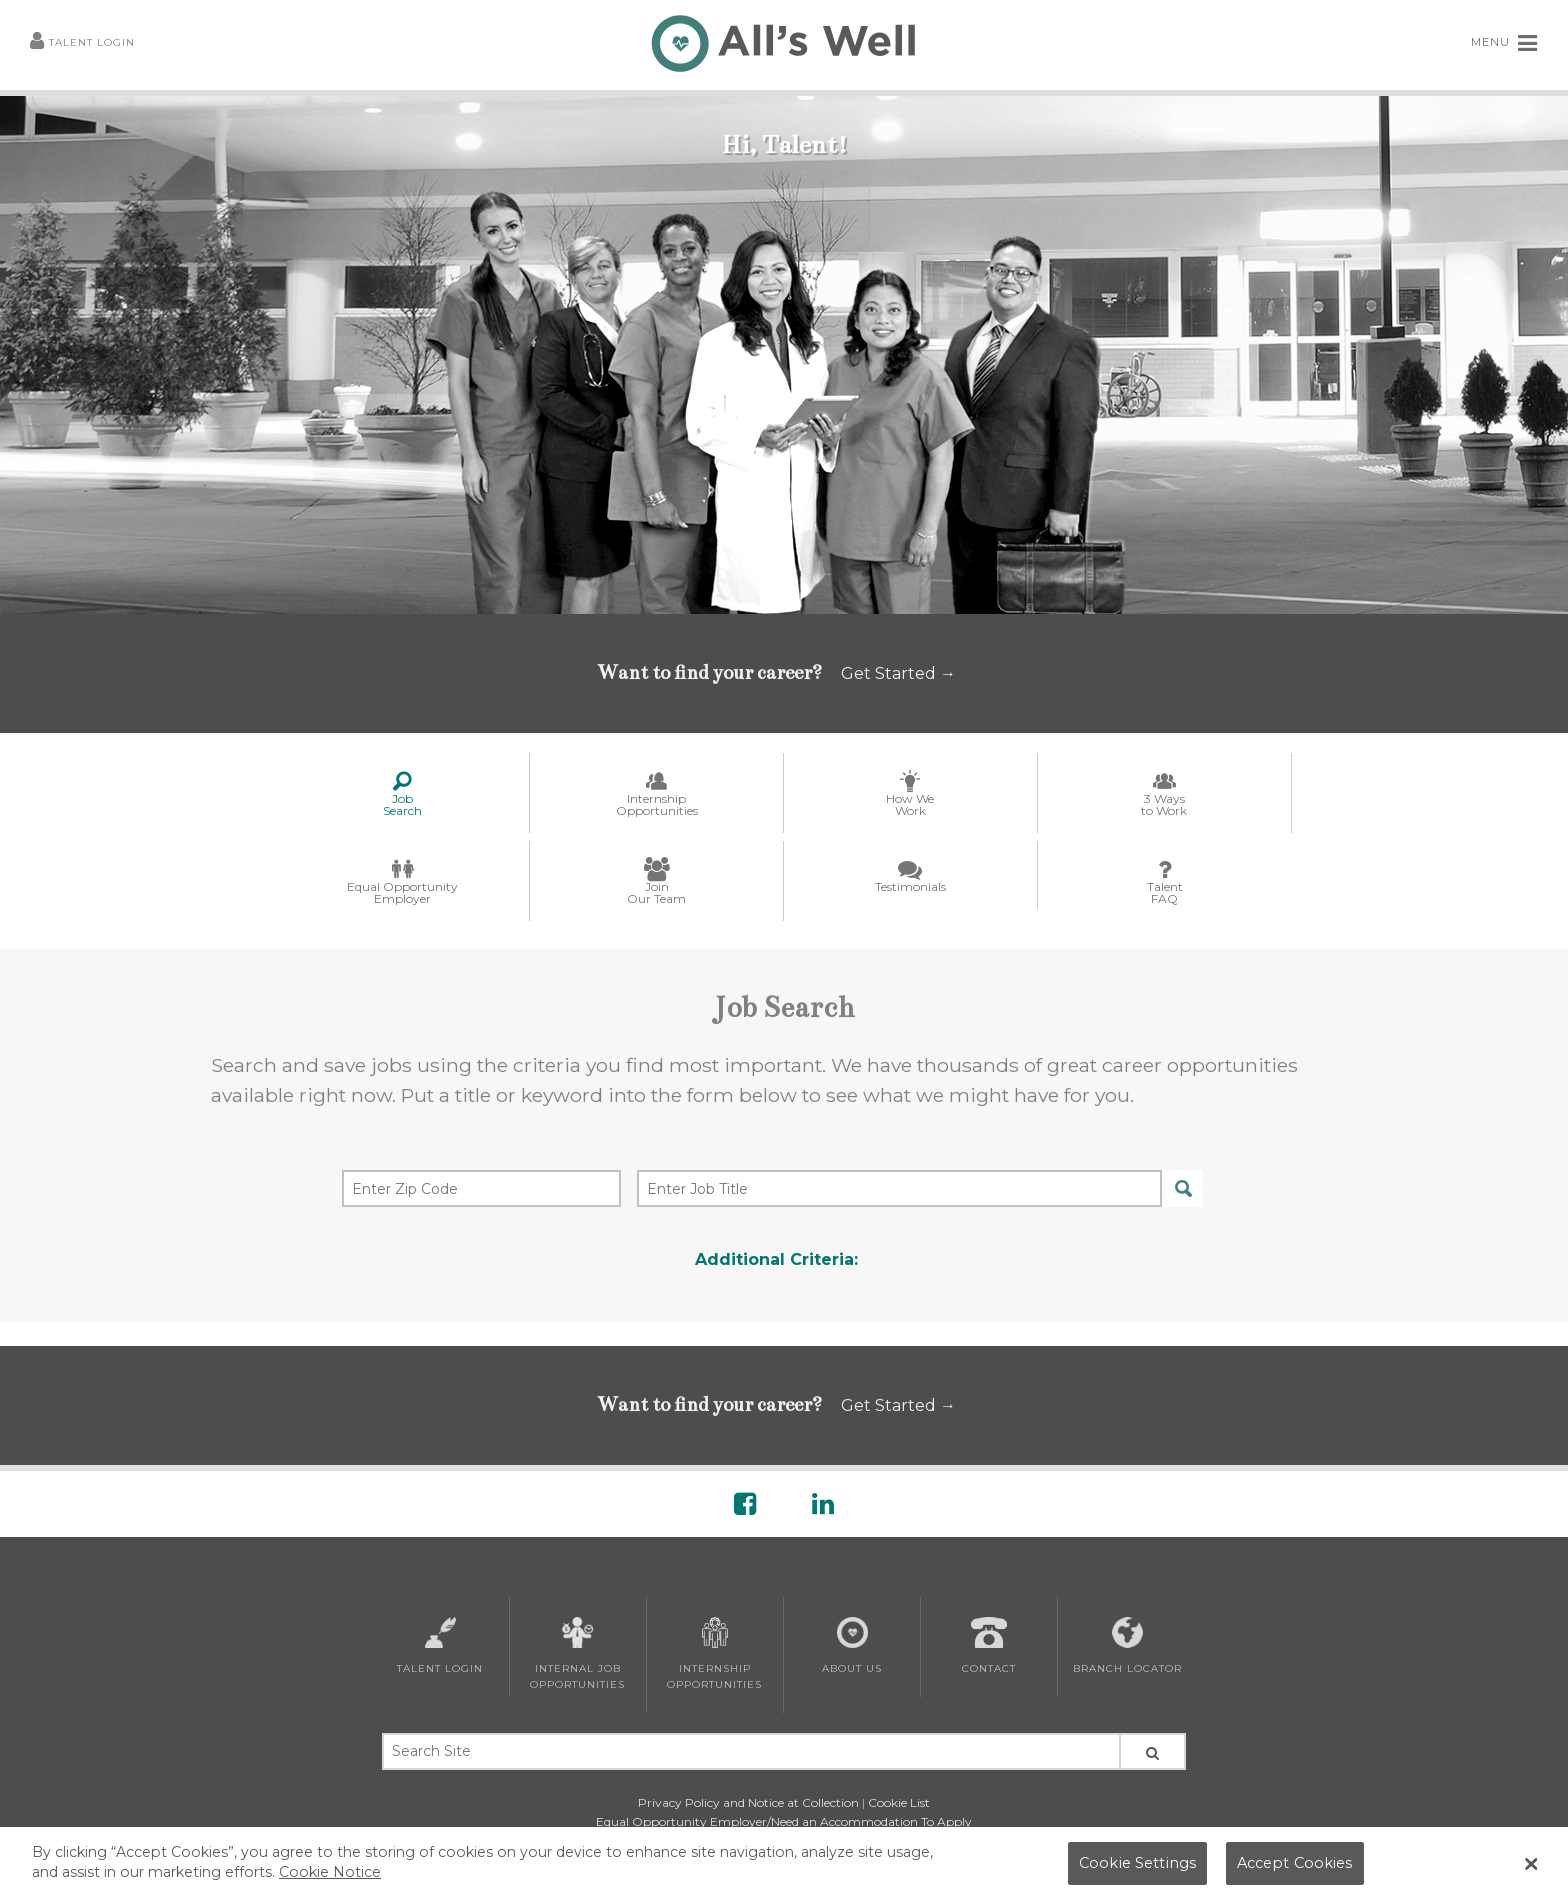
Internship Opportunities (714, 1654)
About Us (852, 1646)
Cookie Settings (1137, 1863)
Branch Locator (1127, 1646)
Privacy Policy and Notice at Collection (748, 1802)
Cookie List (899, 1802)
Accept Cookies (1295, 1863)
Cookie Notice (330, 1872)
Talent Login (82, 43)
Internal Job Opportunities (577, 1654)
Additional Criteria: (776, 1259)
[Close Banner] (1532, 1864)
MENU (1504, 43)
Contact (989, 1646)
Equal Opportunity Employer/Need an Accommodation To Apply (784, 1821)
